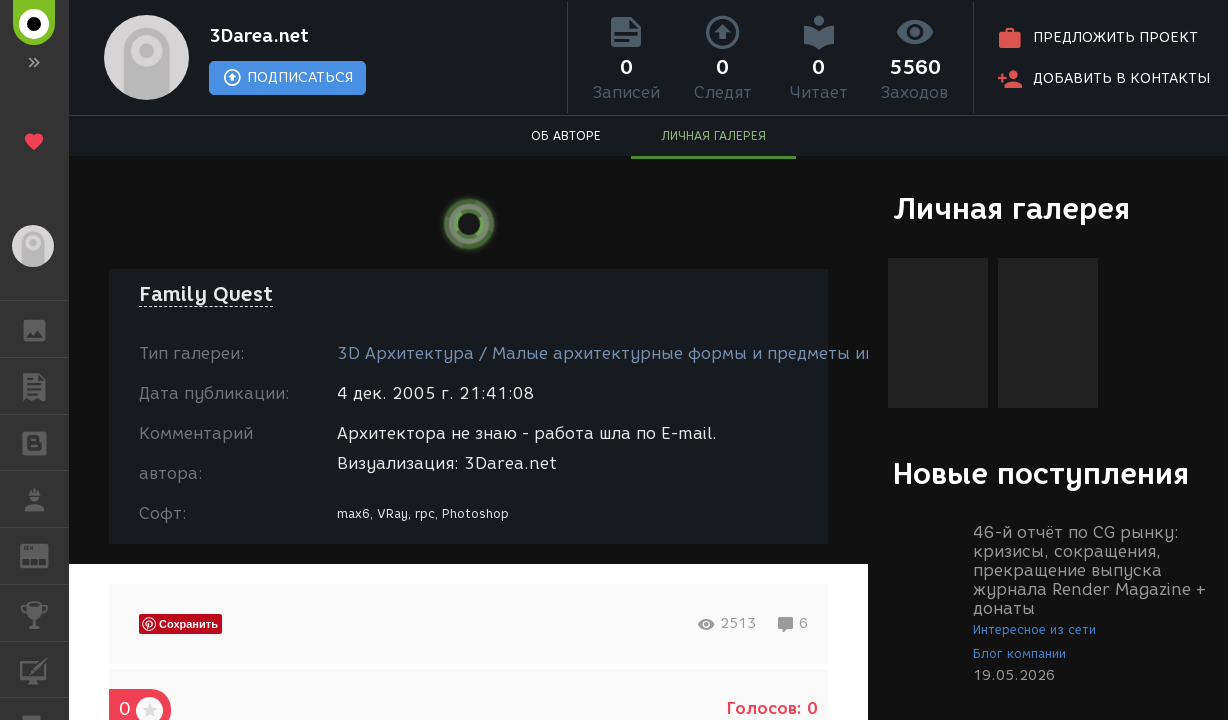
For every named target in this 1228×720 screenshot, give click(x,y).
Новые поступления (1041, 473)
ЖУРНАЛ (44, 554)
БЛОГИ (44, 441)
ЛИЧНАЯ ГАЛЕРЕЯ (713, 135)
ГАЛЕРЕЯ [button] (44, 329)
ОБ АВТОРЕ (566, 135)
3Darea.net (259, 36)
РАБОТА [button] (44, 499)
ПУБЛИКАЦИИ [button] (44, 386)
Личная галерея (1011, 208)
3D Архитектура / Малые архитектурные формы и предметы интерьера (640, 353)
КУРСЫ (44, 668)
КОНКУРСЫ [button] (44, 613)
